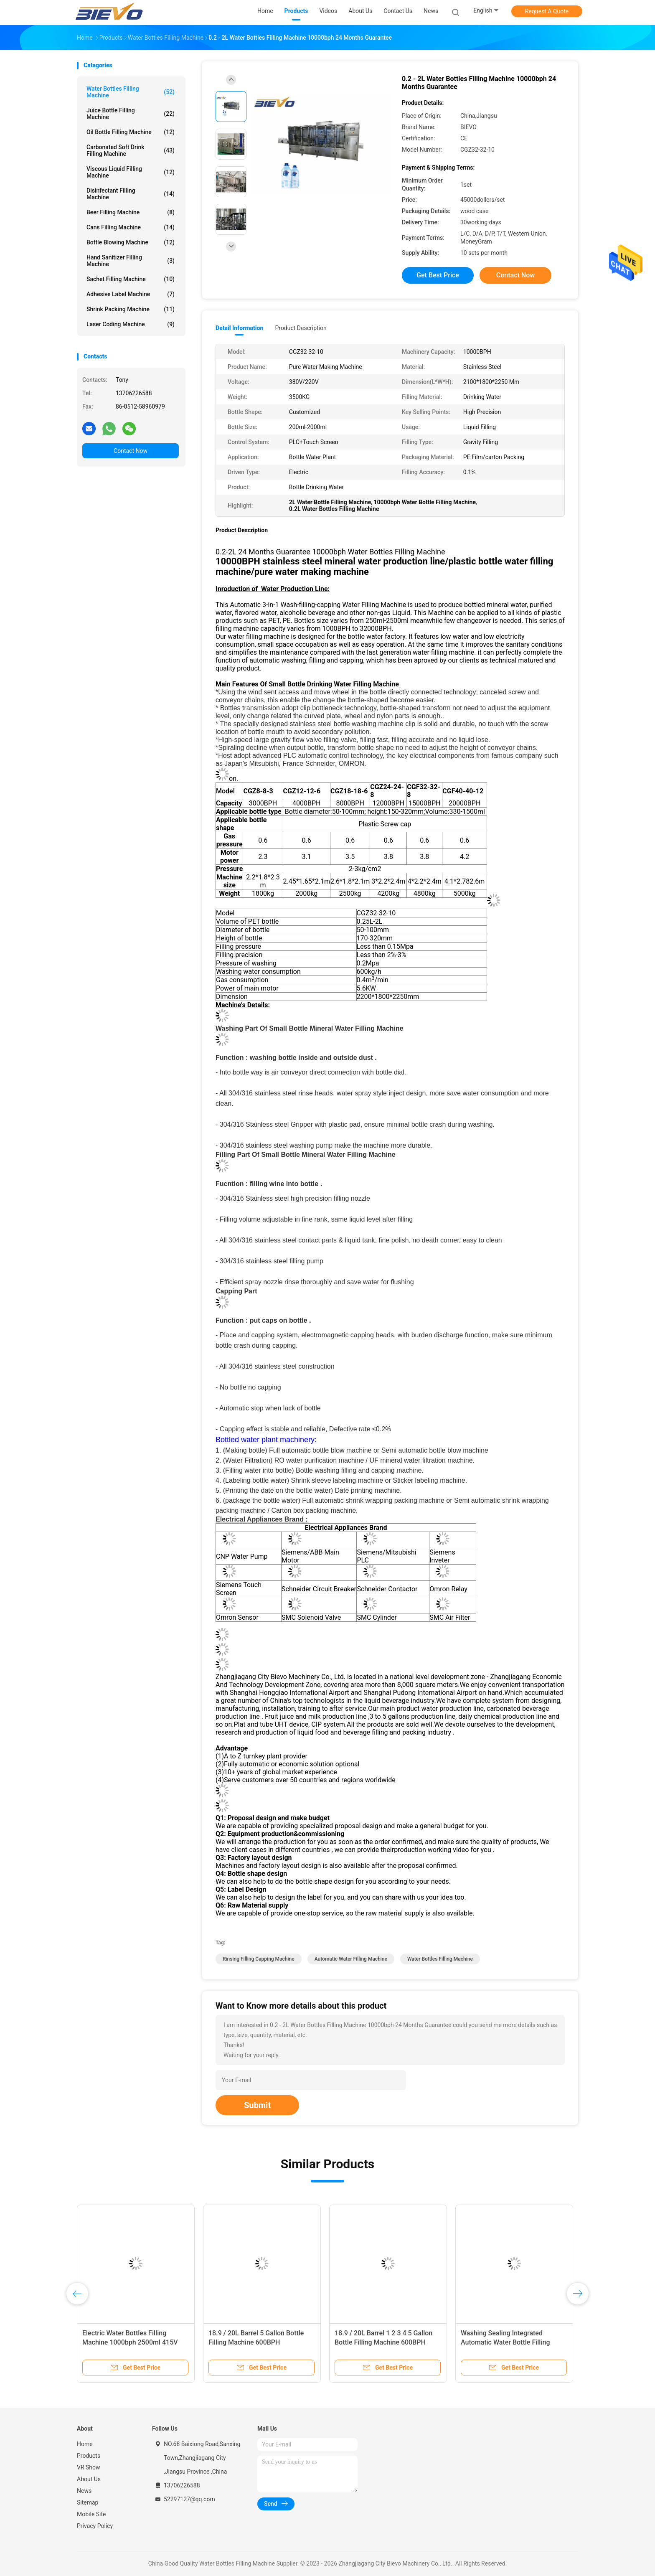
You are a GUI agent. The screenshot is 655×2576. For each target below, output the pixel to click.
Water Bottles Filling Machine (130, 92)
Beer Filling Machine (130, 212)
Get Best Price (437, 275)
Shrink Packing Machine (130, 309)
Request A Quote (547, 11)
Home (85, 2444)
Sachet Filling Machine (130, 279)
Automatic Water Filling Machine (351, 1959)
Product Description (300, 328)
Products (88, 2455)
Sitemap (87, 2502)
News (84, 2490)
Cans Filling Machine (130, 227)
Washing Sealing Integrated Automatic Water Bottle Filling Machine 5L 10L (505, 2342)
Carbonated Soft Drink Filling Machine (130, 150)
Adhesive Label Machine (130, 294)
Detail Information (239, 328)
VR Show (88, 2467)
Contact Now (130, 450)
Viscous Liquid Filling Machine (130, 172)
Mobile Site (91, 2514)
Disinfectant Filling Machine (130, 194)
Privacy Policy (95, 2526)
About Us (89, 2479)
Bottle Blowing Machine (130, 242)
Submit (257, 2105)
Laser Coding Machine (130, 324)
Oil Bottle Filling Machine (130, 132)
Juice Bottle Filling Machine (130, 113)
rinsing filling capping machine (258, 1959)
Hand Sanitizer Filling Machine (130, 260)
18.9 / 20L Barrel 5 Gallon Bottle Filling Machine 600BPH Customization (256, 2342)
